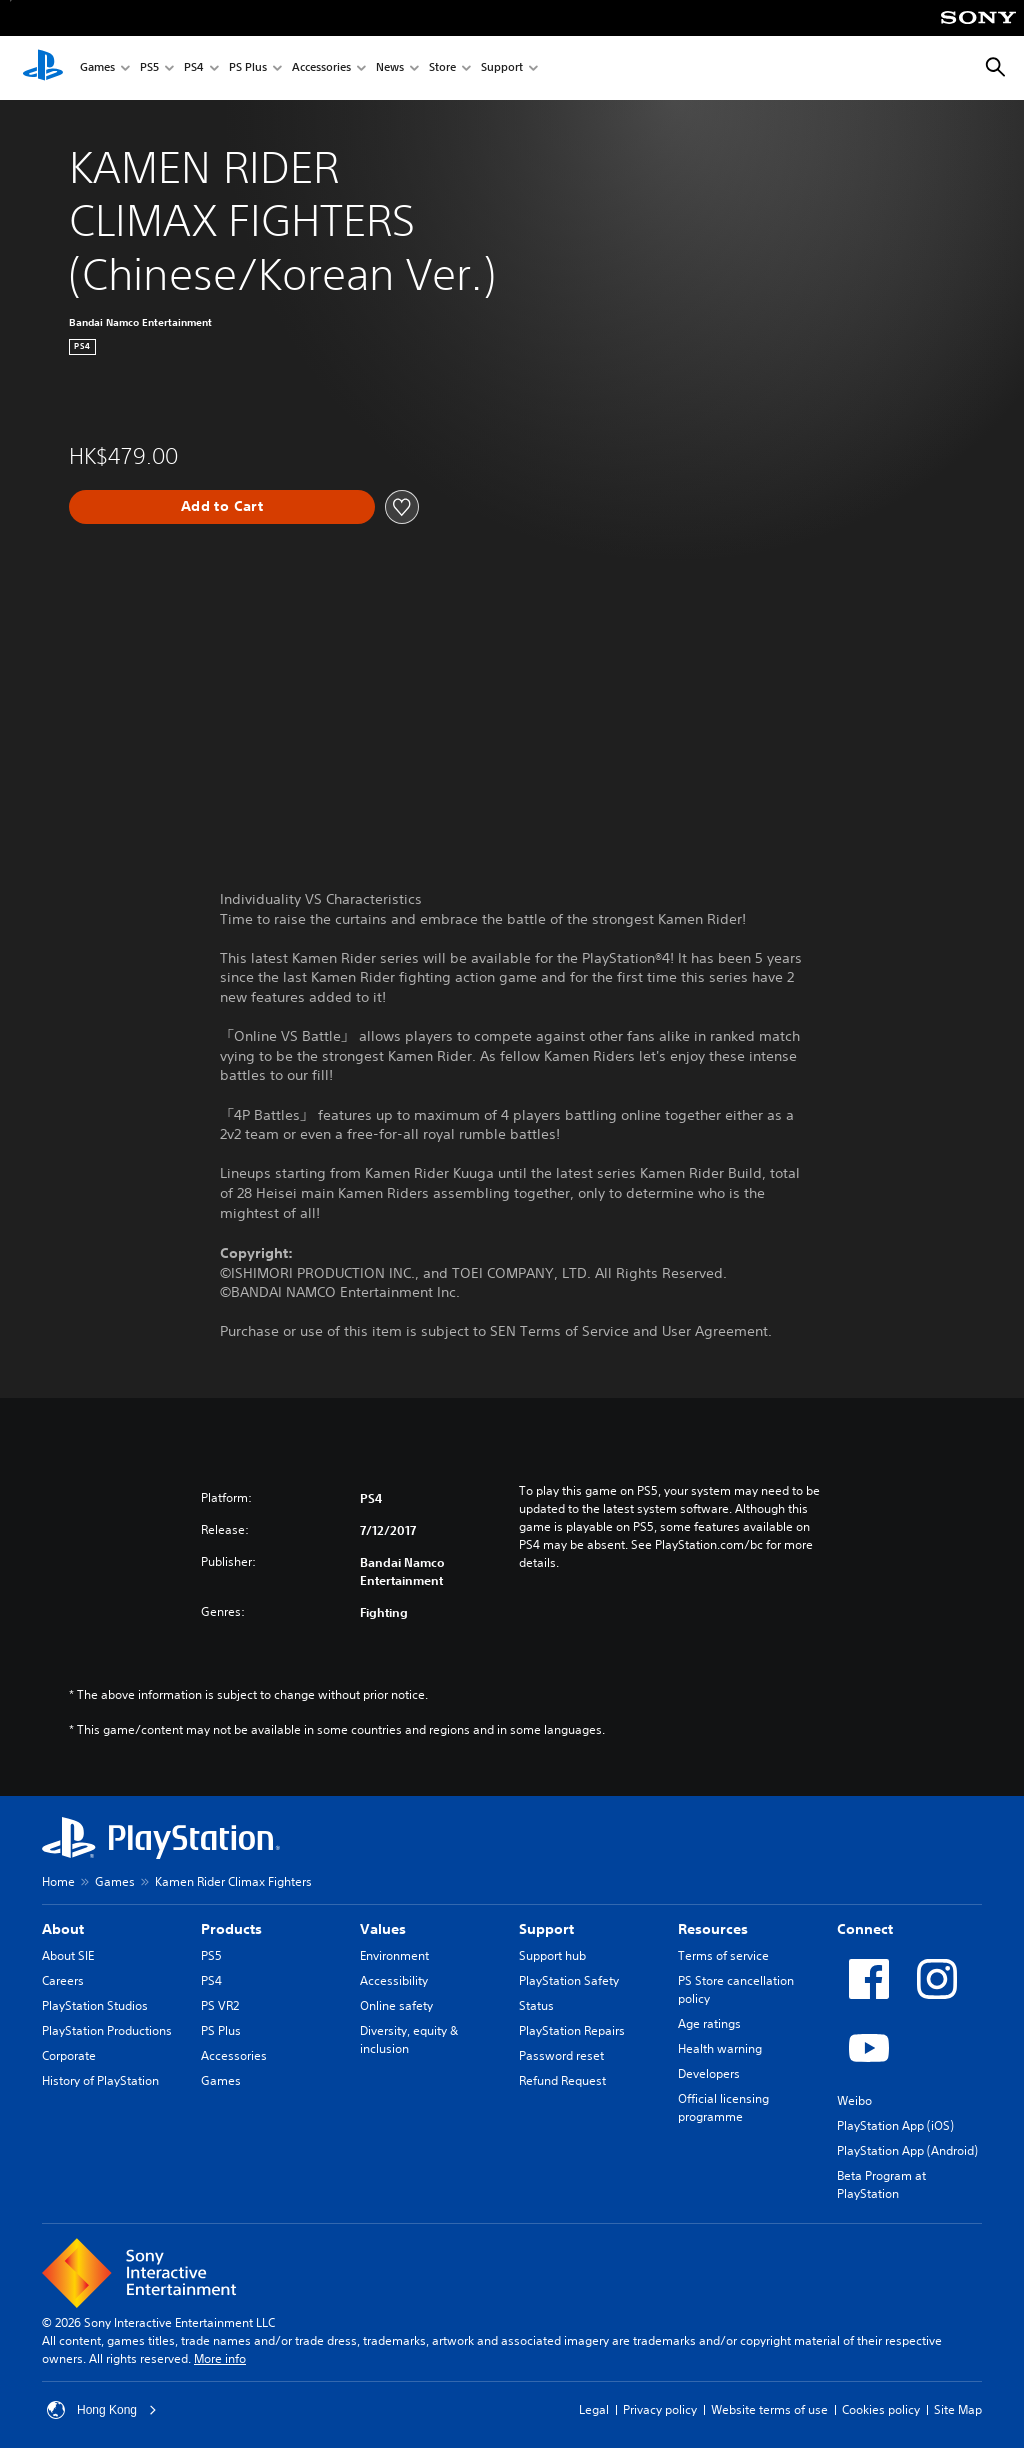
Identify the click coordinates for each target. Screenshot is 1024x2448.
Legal (594, 2409)
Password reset (561, 2055)
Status (536, 2005)
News (390, 68)
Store (442, 68)
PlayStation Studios (95, 2005)
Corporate (69, 2055)
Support (502, 68)
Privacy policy (660, 2409)
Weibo (854, 2100)
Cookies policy (881, 2409)
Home (58, 1881)
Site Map (958, 2409)
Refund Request (562, 2080)
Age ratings (709, 2023)
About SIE (68, 1955)
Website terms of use (769, 2409)
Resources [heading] (713, 1929)
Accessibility (394, 1980)
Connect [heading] (865, 1929)
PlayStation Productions (107, 2030)
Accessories (321, 68)
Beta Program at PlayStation (881, 2184)
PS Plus (248, 68)
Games (97, 68)
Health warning (720, 2048)
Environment (394, 1955)
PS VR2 (220, 2005)
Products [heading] (231, 1929)
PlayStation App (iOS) (895, 2125)
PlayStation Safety (569, 1980)
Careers (63, 1980)
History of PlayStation (100, 2080)
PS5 (149, 68)
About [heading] (63, 1929)
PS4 (194, 68)
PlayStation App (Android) (907, 2150)
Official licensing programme (723, 2107)
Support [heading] (546, 1929)
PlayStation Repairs (572, 2030)
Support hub (552, 1955)
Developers (709, 2073)
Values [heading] (383, 1929)
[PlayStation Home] (43, 68)
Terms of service (723, 1955)
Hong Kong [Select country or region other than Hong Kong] (102, 2410)
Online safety (396, 2005)
